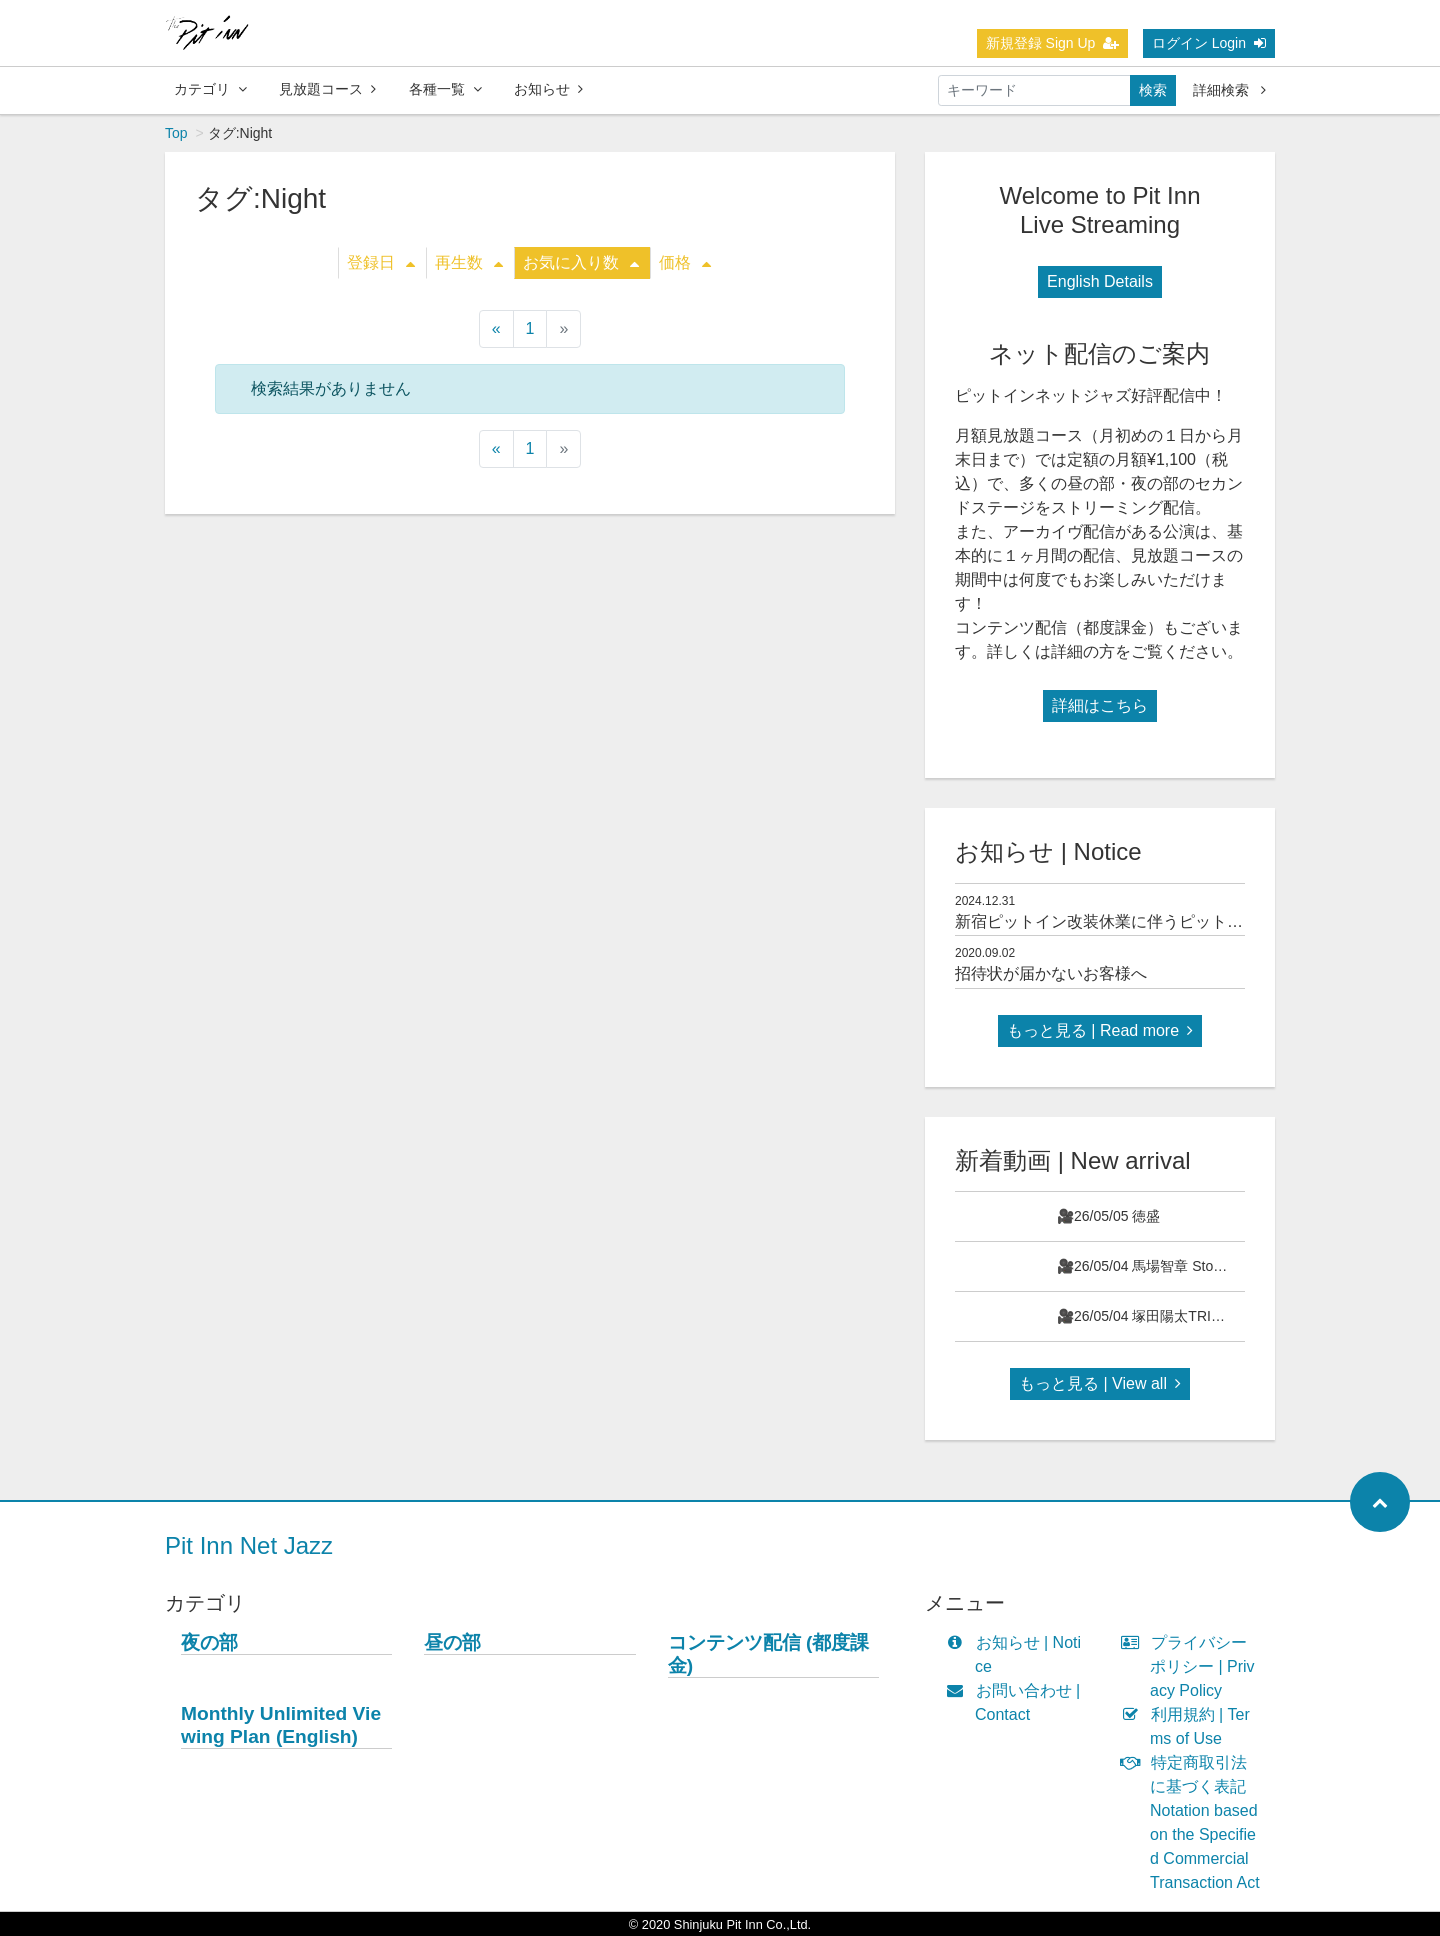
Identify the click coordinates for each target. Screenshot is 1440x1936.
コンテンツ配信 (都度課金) (769, 1654)
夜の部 (209, 1642)
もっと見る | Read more (1100, 1030)
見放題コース (327, 89)
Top (176, 133)
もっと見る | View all (1100, 1383)
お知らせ (548, 89)
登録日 (381, 262)
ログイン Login (1209, 43)
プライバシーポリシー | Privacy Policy (1192, 1666)
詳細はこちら (1100, 705)
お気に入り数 (581, 262)
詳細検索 (1229, 90)
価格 (685, 262)
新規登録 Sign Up (1053, 43)
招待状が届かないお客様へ (1051, 973)
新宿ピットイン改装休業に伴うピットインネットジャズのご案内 (1187, 921)
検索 (1153, 90)
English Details (1100, 281)
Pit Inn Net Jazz (249, 1545)
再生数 (469, 262)
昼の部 (452, 1642)
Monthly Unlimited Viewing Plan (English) (281, 1725)
